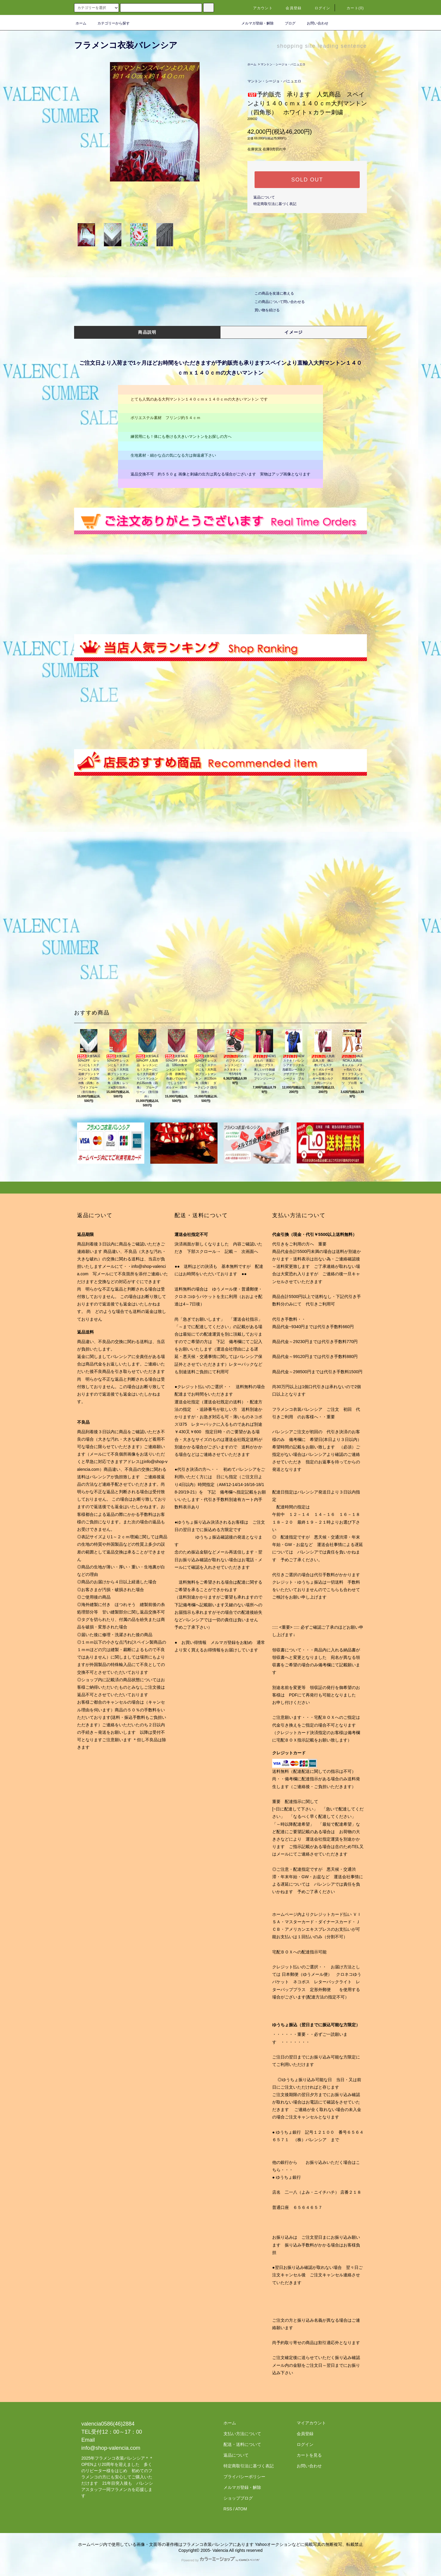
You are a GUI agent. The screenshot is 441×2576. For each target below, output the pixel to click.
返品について (264, 197)
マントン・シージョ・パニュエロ (283, 64)
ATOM (241, 2508)
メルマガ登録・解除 (254, 23)
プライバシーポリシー (244, 2476)
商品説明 (147, 332)
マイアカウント (311, 2423)
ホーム (81, 23)
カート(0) (351, 8)
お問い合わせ (314, 23)
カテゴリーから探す (110, 23)
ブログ (286, 23)
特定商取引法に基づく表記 (274, 204)
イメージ (293, 332)
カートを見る (309, 2455)
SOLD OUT (307, 180)
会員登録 (289, 8)
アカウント (259, 8)
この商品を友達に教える (270, 293)
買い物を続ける (263, 310)
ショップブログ (238, 2498)
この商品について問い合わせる (276, 302)
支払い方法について (242, 2433)
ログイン (318, 8)
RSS (227, 2508)
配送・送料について (242, 2444)
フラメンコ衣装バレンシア (125, 45)
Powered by (220, 2560)
